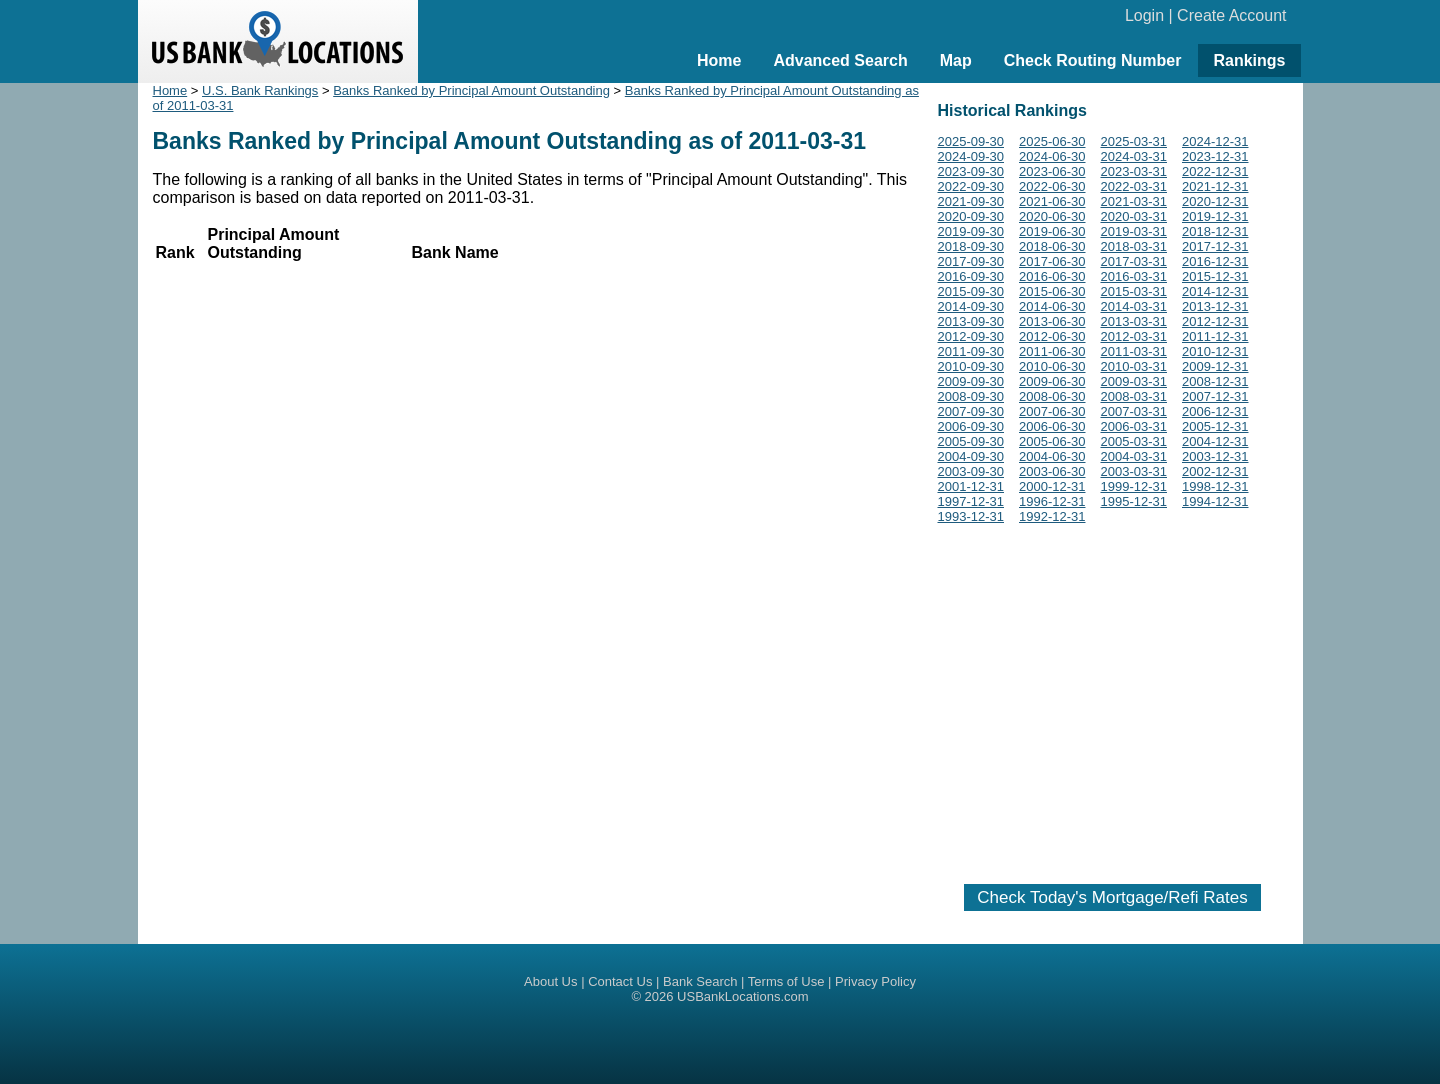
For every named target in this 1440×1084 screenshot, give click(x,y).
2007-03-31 (1134, 411)
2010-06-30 (1052, 366)
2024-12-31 (1215, 141)
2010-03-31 (1134, 366)
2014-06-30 (1052, 306)
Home (719, 60)
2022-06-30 (1052, 186)
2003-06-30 (1052, 471)
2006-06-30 (1052, 426)
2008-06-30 (1052, 396)
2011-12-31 (1215, 336)
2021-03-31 (1134, 201)
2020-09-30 (971, 216)
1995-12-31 (1134, 501)
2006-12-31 (1215, 411)
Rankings (1249, 60)
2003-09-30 (971, 471)
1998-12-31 (1215, 486)
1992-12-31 (1052, 516)
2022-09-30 (971, 186)
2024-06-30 (1052, 156)
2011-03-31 (1134, 351)
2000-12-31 (1052, 486)
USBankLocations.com (743, 996)
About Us (550, 981)
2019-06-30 (1052, 231)
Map (956, 60)
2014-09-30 (971, 306)
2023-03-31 (1134, 171)
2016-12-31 (1215, 261)
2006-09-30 (971, 426)
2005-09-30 (971, 441)
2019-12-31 (1215, 216)
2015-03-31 (1134, 291)
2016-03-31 (1134, 276)
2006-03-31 (1134, 426)
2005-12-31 (1215, 426)
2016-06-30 (1052, 276)
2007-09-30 (971, 411)
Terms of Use (786, 981)
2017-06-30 (1052, 261)
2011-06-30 (1052, 351)
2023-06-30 (1052, 171)
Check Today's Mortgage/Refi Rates (1112, 897)
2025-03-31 (1134, 141)
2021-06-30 (1052, 201)
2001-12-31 (971, 486)
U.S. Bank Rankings (260, 90)
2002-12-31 (1215, 471)
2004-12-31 (1215, 441)
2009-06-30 (1052, 381)
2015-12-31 (1215, 276)
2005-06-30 (1052, 441)
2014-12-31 (1215, 291)
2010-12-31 (1215, 351)
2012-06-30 (1052, 336)
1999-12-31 (1134, 486)
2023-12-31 (1215, 156)
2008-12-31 (1215, 381)
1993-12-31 (971, 516)
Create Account (1231, 15)
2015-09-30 (971, 291)
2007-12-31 (1215, 396)
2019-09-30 (971, 231)
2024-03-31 (1134, 156)
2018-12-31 (1215, 231)
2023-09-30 (971, 171)
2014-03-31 (1134, 306)
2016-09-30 (971, 276)
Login (1144, 15)
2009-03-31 (1134, 381)
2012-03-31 (1134, 336)
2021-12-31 (1215, 186)
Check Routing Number (1093, 60)
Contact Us (620, 981)
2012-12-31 (1215, 321)
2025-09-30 (971, 141)
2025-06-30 (1052, 141)
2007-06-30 (1052, 411)
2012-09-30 (971, 336)
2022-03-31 (1134, 186)
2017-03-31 (1134, 261)
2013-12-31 (1215, 306)
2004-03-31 (1134, 456)
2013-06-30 (1052, 321)
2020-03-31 (1134, 216)
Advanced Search (840, 60)
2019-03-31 (1134, 231)
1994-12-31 (1215, 501)
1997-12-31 (971, 501)
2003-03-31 (1134, 471)
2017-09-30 (971, 261)
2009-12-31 (1215, 366)
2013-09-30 (971, 321)
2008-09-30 (971, 396)
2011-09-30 (971, 351)
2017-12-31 (1215, 246)
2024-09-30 (971, 156)
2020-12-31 (1215, 201)
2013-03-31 (1134, 321)
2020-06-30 (1052, 216)
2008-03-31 (1134, 396)
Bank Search (700, 981)
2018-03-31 (1134, 246)
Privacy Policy (875, 981)
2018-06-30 (1052, 246)
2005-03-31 (1134, 441)
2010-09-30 (971, 366)
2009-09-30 (971, 381)
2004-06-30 (1052, 456)
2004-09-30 (971, 456)
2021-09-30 (971, 201)
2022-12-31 (1215, 171)
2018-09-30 (971, 246)
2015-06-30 (1052, 291)
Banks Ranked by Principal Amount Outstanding (471, 90)
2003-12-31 (1215, 456)
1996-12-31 (1052, 501)
